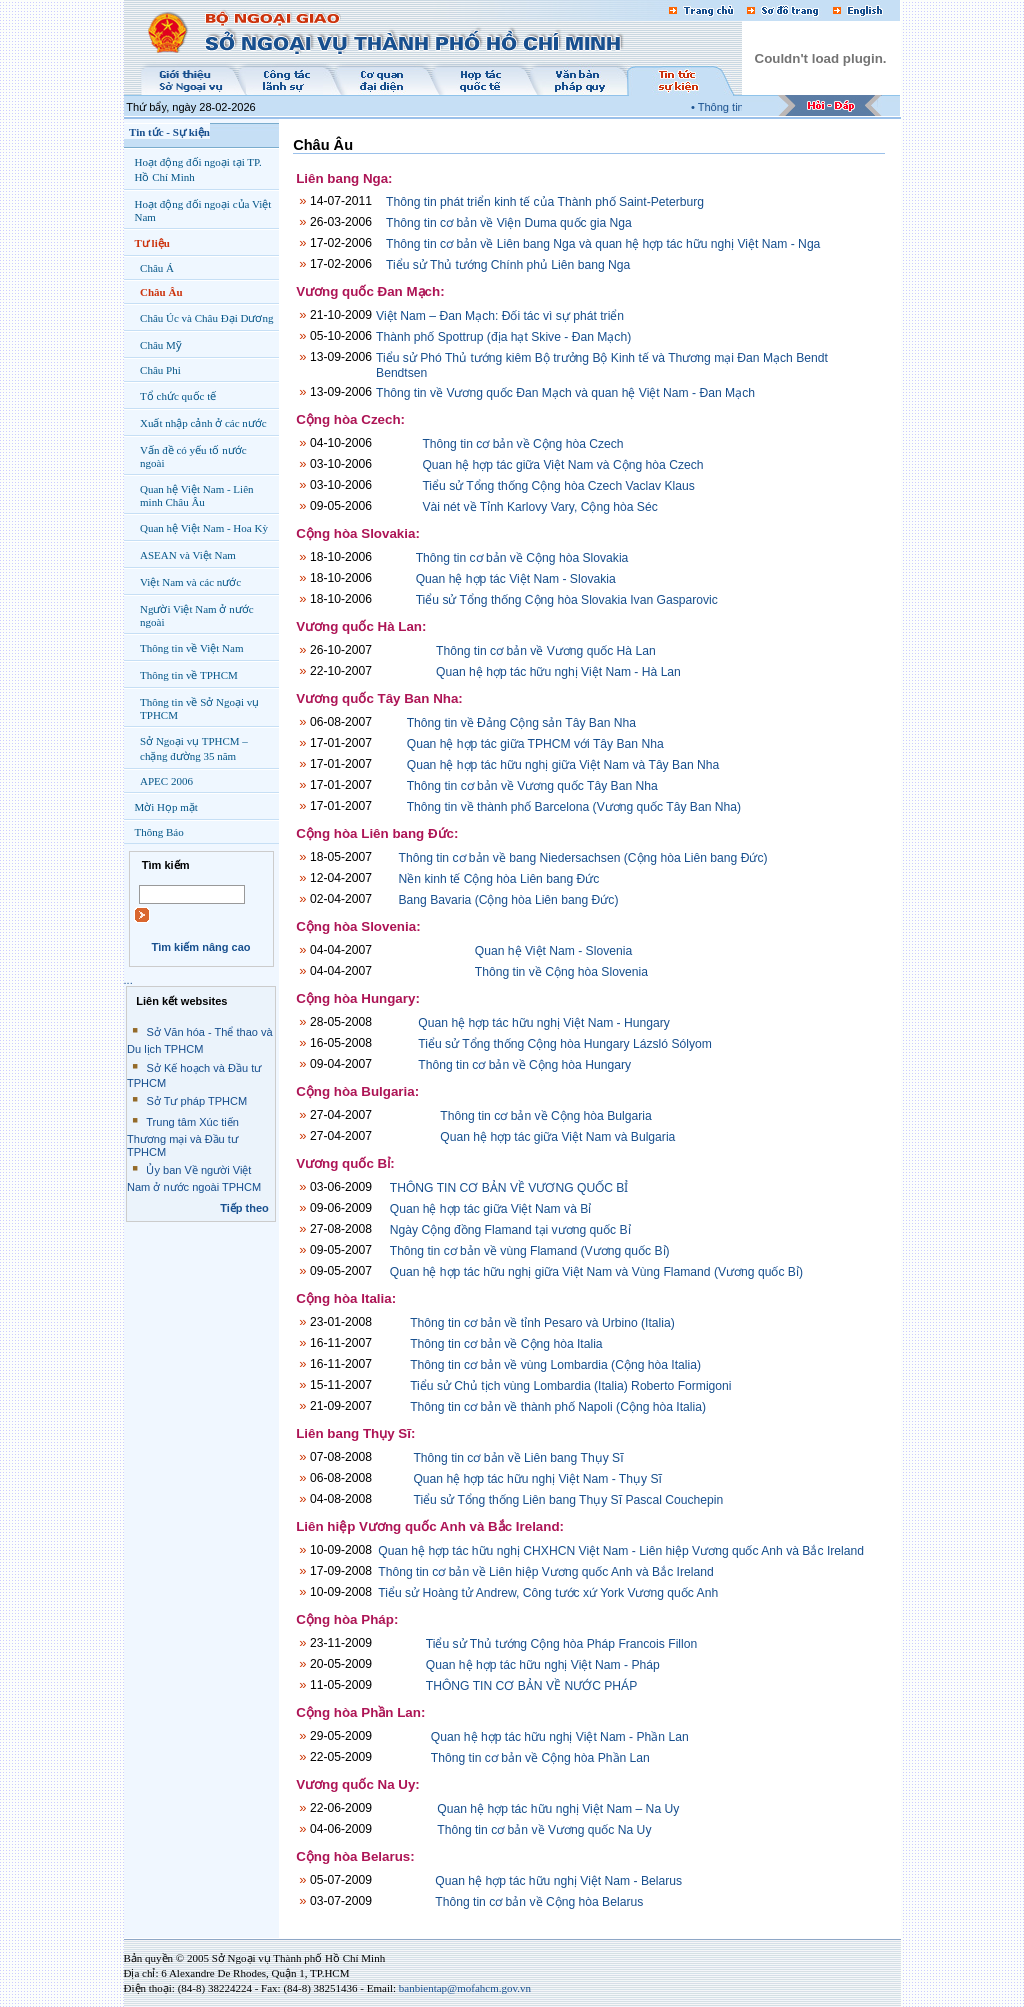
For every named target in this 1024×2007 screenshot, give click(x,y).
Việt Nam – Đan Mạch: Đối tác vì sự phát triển (500, 316)
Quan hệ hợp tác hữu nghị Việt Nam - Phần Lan (560, 1737)
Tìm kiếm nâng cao (200, 947)
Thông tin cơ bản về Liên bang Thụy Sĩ (518, 1458)
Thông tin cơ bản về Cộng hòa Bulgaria (545, 1116)
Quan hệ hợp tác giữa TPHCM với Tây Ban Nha (535, 744)
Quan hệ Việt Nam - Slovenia (553, 951)
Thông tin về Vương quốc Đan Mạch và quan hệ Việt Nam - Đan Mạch (565, 393)
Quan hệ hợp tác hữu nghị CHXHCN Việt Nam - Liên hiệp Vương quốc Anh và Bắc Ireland (621, 1551)
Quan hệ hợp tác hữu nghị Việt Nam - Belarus (558, 1881)
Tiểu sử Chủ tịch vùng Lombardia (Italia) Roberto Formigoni (570, 1386)
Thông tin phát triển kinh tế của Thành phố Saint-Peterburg (545, 202)
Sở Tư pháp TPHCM (196, 1101)
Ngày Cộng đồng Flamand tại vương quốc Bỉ (510, 1230)
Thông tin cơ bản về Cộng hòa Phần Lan (540, 1758)
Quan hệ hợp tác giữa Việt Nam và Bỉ (491, 1209)
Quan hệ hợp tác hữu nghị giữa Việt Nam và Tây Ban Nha (563, 765)
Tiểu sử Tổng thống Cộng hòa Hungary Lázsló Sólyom (564, 1044)
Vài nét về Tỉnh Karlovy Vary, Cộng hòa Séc (539, 507)
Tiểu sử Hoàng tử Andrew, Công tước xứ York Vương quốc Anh (548, 1593)
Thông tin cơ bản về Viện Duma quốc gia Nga (509, 223)
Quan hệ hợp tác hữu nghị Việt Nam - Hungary (544, 1023)
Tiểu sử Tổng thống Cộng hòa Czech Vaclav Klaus (558, 486)
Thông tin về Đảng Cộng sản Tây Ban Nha (521, 723)
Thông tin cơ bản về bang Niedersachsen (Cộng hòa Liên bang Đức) (583, 858)
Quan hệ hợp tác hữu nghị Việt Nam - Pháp (543, 1665)
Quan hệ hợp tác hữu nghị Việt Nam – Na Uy (558, 1809)
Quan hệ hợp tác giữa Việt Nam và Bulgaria (557, 1137)
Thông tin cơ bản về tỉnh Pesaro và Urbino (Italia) (542, 1323)
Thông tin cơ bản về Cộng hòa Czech (522, 444)
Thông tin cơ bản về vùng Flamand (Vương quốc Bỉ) (530, 1251)
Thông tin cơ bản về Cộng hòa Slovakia (522, 558)
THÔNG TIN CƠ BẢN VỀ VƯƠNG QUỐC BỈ (509, 1188)
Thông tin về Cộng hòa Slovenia (561, 972)
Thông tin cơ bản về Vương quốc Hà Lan (546, 651)
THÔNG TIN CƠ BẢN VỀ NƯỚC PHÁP (532, 1686)
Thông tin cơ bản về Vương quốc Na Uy (544, 1830)
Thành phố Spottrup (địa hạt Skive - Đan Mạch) (503, 337)
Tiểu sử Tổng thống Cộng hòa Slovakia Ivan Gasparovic (567, 600)
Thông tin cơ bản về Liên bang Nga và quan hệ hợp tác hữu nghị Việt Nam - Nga (603, 244)
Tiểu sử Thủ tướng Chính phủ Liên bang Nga (508, 265)
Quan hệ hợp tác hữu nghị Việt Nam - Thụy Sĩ (537, 1479)
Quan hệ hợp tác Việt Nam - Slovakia (516, 579)
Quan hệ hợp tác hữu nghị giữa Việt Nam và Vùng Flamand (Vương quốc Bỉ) (596, 1272)
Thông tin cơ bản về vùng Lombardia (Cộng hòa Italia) (555, 1365)
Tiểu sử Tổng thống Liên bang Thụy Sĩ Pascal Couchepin (568, 1500)
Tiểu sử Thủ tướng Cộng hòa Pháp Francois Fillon (561, 1644)
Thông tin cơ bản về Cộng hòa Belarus (539, 1902)
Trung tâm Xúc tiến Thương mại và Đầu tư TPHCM (183, 1137)
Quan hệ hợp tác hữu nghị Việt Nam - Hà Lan (558, 672)
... (128, 980)
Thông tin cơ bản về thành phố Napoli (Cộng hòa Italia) (558, 1407)
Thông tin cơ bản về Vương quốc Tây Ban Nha (532, 786)
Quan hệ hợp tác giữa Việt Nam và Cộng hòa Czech (562, 465)
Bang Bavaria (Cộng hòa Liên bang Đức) (509, 900)
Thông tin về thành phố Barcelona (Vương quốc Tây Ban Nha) (574, 807)
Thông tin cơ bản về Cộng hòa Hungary (524, 1065)
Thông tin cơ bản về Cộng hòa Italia (506, 1344)
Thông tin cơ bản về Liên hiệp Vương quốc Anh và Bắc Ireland (545, 1572)
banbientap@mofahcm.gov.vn (465, 1988)
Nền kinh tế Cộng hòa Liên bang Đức (499, 879)
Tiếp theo (244, 1208)
